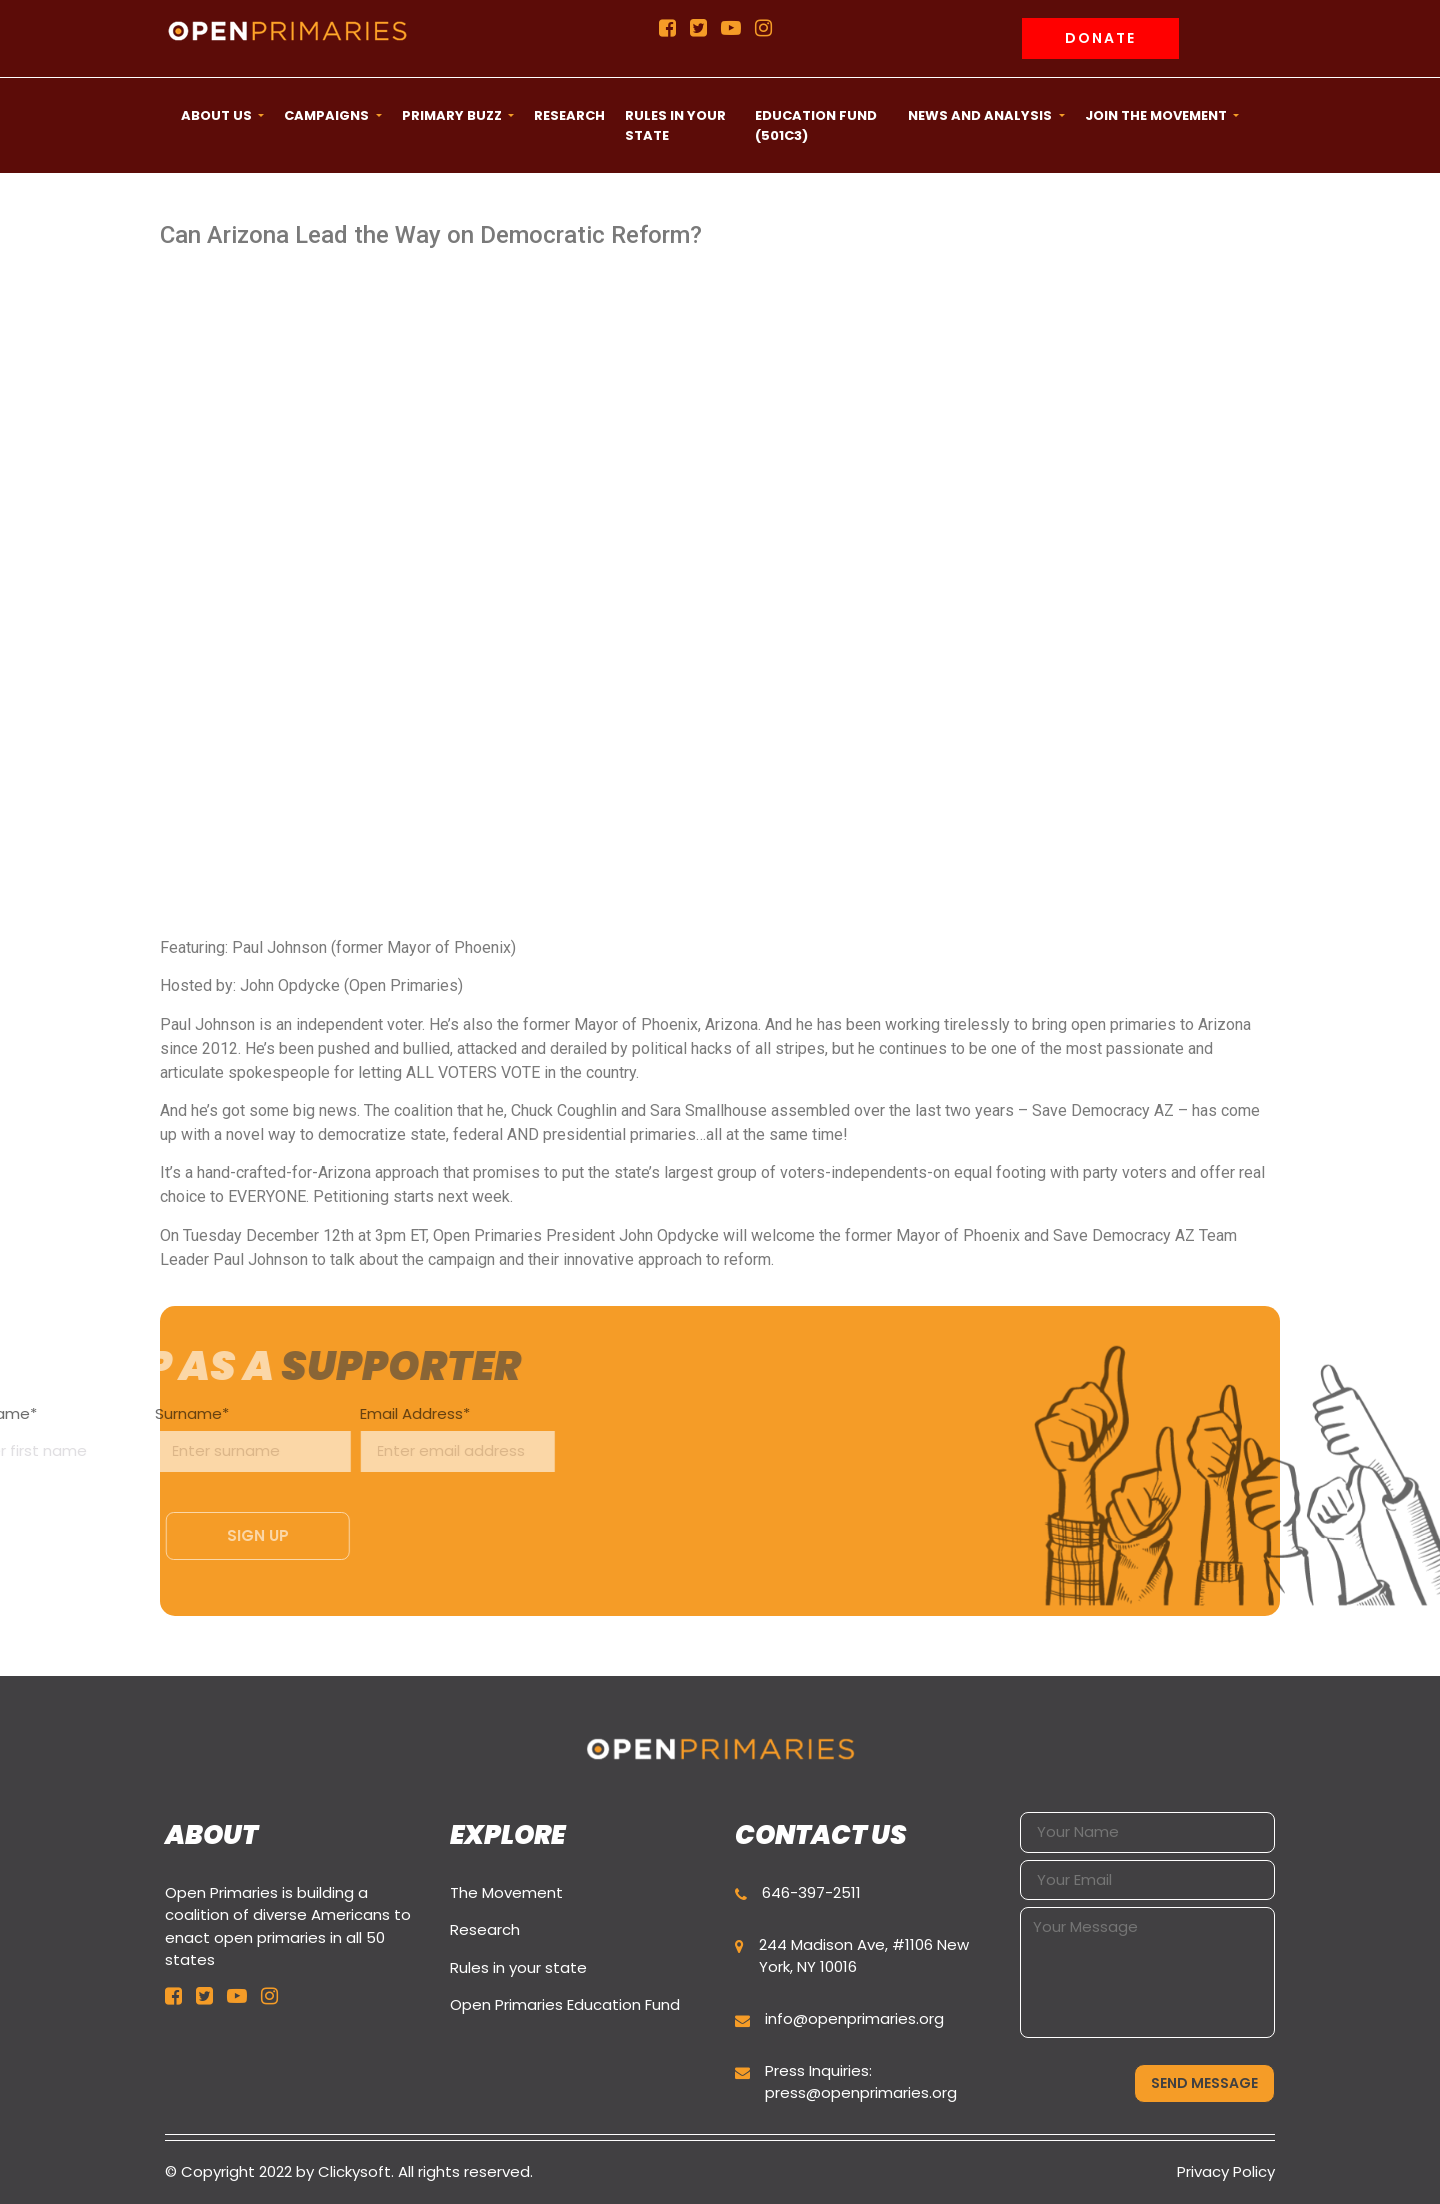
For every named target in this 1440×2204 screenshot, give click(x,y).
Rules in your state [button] (675, 125)
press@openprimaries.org (861, 2092)
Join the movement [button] (1157, 115)
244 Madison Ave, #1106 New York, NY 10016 (864, 1956)
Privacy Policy (1226, 2171)
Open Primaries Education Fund (565, 2004)
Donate (1100, 38)
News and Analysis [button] (981, 115)
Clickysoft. (356, 2171)
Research (485, 1929)
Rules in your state (518, 1967)
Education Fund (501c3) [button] (816, 125)
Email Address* (298, 1433)
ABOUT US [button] (218, 115)
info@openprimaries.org (854, 2018)
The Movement (506, 1892)
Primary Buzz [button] (453, 115)
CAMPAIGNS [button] (328, 115)
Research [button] (569, 115)
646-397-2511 (811, 1892)
